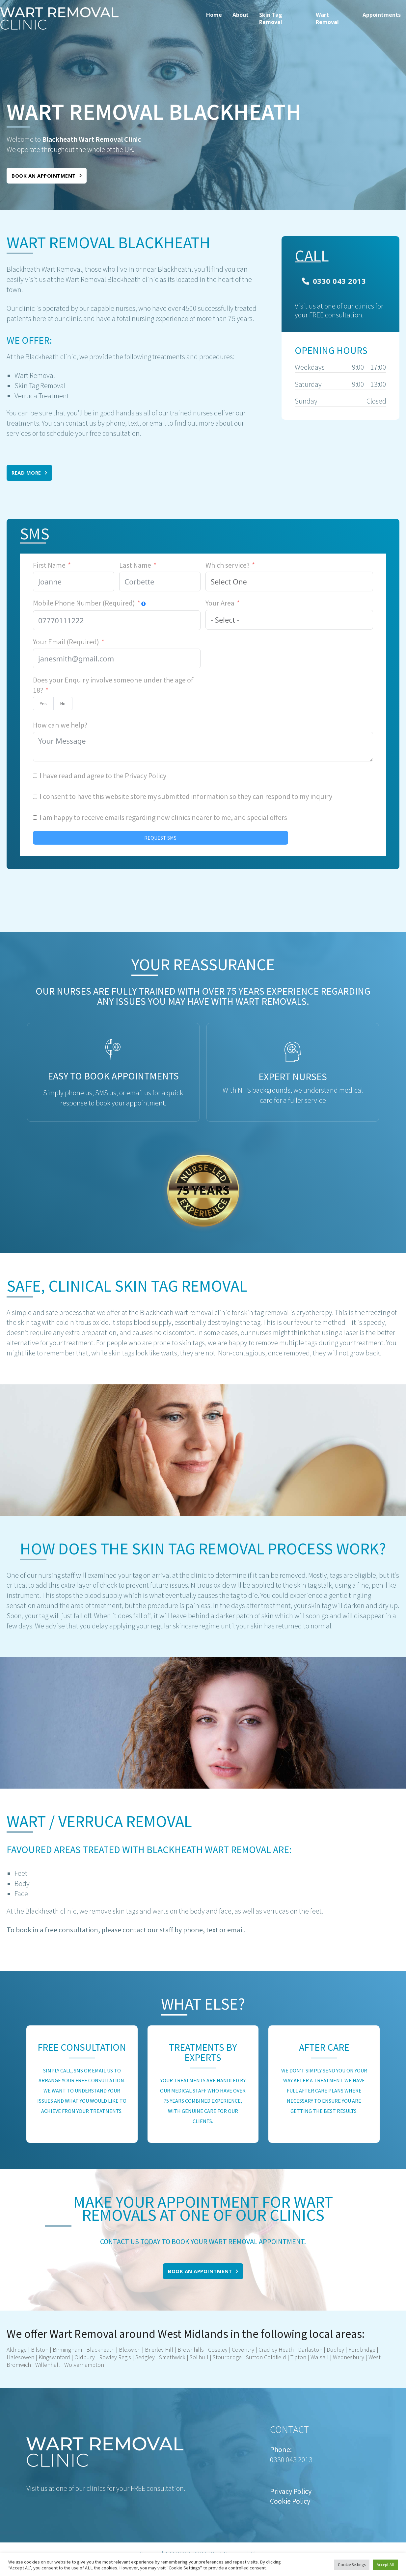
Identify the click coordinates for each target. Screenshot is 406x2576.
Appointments (382, 14)
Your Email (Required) (66, 641)
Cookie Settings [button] (351, 2564)
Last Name (135, 565)
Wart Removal (327, 18)
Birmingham (66, 2349)
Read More (29, 472)
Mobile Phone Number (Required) (84, 602)
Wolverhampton (84, 2364)
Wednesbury (348, 2357)
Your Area (219, 602)
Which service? (227, 565)
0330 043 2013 (334, 281)
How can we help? (60, 725)
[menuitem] (214, 18)
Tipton (297, 2357)
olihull (200, 2357)
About (240, 14)
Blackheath (100, 2349)
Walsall (320, 2357)
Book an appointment (47, 175)
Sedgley (145, 2357)
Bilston (39, 2349)
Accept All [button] (385, 2564)
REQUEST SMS (160, 837)
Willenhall (47, 2364)
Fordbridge (361, 2349)
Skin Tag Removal (270, 18)
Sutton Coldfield (266, 2357)
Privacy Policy (145, 775)
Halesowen (20, 2357)
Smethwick (172, 2357)
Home (214, 14)
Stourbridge (227, 2357)
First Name (49, 565)
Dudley (335, 2349)
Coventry (243, 2349)
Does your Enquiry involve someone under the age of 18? (113, 685)
